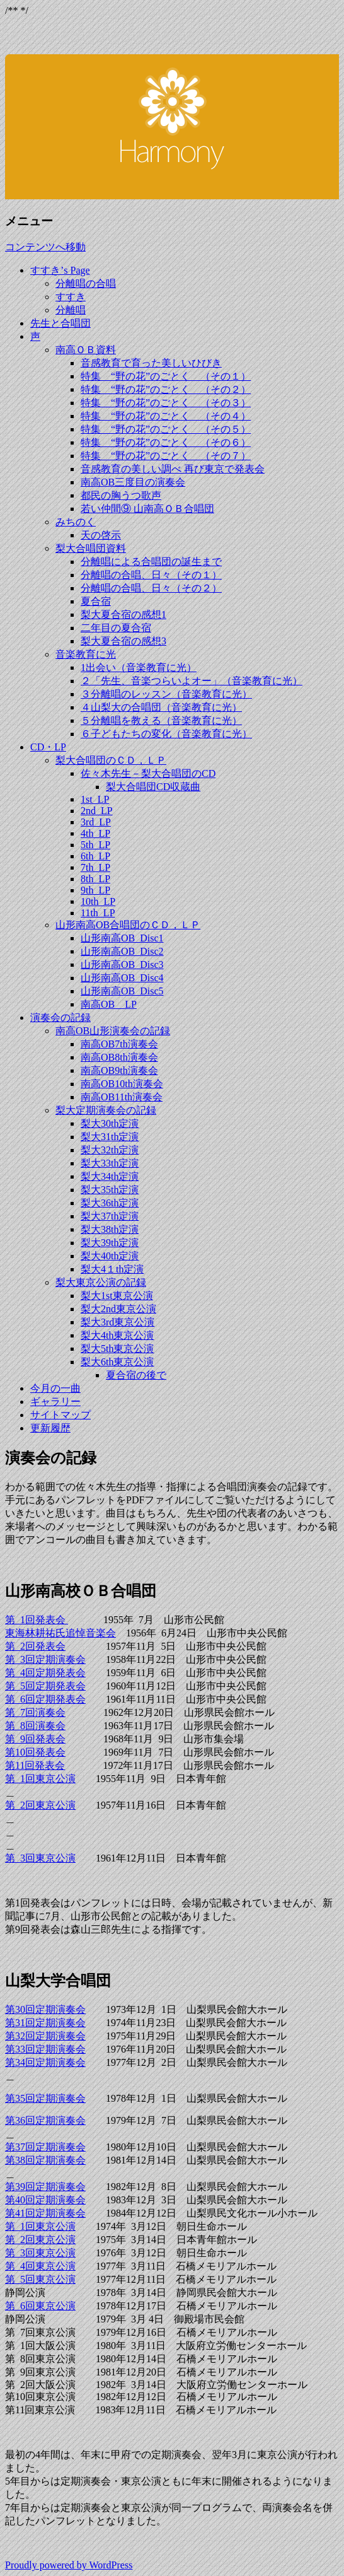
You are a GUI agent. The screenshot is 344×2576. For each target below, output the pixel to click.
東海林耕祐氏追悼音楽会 (60, 1633)
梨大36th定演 (110, 1203)
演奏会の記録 (60, 1017)
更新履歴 (50, 1428)
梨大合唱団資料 (90, 548)
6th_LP (95, 856)
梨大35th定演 (110, 1189)
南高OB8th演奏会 (119, 1057)
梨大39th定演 (110, 1242)
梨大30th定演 (110, 1123)
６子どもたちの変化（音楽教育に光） (166, 733)
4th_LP (95, 833)
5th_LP (95, 844)
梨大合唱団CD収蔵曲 (153, 786)
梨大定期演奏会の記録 (105, 1110)
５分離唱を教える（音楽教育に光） (161, 720)
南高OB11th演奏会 (122, 1097)
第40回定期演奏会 (45, 2199)
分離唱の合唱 (85, 283)
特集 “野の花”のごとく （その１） (166, 376)
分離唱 (70, 310)
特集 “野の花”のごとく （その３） (166, 402)
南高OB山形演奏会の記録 (112, 1030)
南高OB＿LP (109, 1004)
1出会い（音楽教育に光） (139, 667)
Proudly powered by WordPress (68, 2565)
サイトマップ (60, 1414)
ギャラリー (55, 1401)
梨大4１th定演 (112, 1269)
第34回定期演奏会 (45, 2062)
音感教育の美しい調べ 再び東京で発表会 (173, 468)
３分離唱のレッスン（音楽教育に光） (166, 694)
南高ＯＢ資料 (85, 349)
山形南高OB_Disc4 (122, 977)
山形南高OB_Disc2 (122, 951)
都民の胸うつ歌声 (121, 495)
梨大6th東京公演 (117, 1361)
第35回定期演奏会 (45, 2098)
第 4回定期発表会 (45, 1672)
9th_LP (95, 890)
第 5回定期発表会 (45, 1686)
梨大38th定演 (110, 1229)
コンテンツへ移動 (45, 247)
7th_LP (95, 867)
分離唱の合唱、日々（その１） (151, 574)
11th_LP (98, 912)
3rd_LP (96, 822)
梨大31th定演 (110, 1136)
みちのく (75, 521)
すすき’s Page (60, 270)
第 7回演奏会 (35, 1712)
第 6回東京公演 (40, 2305)
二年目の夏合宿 (116, 627)
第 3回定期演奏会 (45, 1659)
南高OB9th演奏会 (119, 1070)
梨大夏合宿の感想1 (123, 614)
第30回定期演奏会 (45, 2009)
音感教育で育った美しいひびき (151, 363)
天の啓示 (101, 535)
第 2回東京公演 (40, 1805)
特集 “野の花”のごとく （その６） (166, 442)
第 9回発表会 (35, 1739)
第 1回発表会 (36, 1619)
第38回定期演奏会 (45, 2160)
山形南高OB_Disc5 (122, 991)
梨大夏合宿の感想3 (123, 641)
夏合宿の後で (136, 1375)
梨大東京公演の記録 (100, 1282)
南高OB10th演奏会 (122, 1083)
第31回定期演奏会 (45, 2022)
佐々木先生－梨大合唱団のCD (148, 773)
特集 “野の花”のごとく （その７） (166, 455)
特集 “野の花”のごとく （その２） (166, 389)
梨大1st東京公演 (117, 1295)
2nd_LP (97, 810)
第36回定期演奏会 (45, 2120)
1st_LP (95, 799)
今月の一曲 (55, 1388)
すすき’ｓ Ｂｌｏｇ (172, 118)
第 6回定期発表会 (45, 1699)
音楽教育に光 (85, 654)
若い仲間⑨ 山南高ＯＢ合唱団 (147, 508)
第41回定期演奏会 (45, 2213)
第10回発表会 (35, 1752)
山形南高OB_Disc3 (122, 964)
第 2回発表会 (35, 1646)
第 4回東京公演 (40, 2266)
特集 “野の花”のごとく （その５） (166, 429)
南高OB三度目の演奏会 (133, 482)
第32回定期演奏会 (45, 2036)
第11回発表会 (35, 1765)
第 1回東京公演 (40, 1778)
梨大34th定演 (110, 1176)
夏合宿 (96, 601)
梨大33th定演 (110, 1163)
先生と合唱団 (60, 323)
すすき (70, 296)
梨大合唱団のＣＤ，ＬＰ (110, 760)
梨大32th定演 (110, 1150)
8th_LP (95, 878)
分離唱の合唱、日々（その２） (151, 588)
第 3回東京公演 (40, 1858)
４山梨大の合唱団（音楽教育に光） (161, 707)
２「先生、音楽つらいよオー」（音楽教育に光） (191, 680)
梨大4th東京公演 (117, 1335)
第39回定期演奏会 (45, 2186)
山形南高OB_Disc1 (122, 938)
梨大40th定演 (110, 1255)
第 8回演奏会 (35, 1725)
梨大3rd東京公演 (117, 1322)
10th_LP (98, 901)
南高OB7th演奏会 (119, 1044)
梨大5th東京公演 (117, 1348)
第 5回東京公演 (40, 2279)
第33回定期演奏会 (45, 2049)
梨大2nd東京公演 (118, 1308)
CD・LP (48, 747)
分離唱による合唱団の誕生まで (151, 561)
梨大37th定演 (110, 1216)
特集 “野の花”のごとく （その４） (166, 416)
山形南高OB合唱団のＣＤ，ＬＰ (127, 924)
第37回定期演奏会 (45, 2147)
